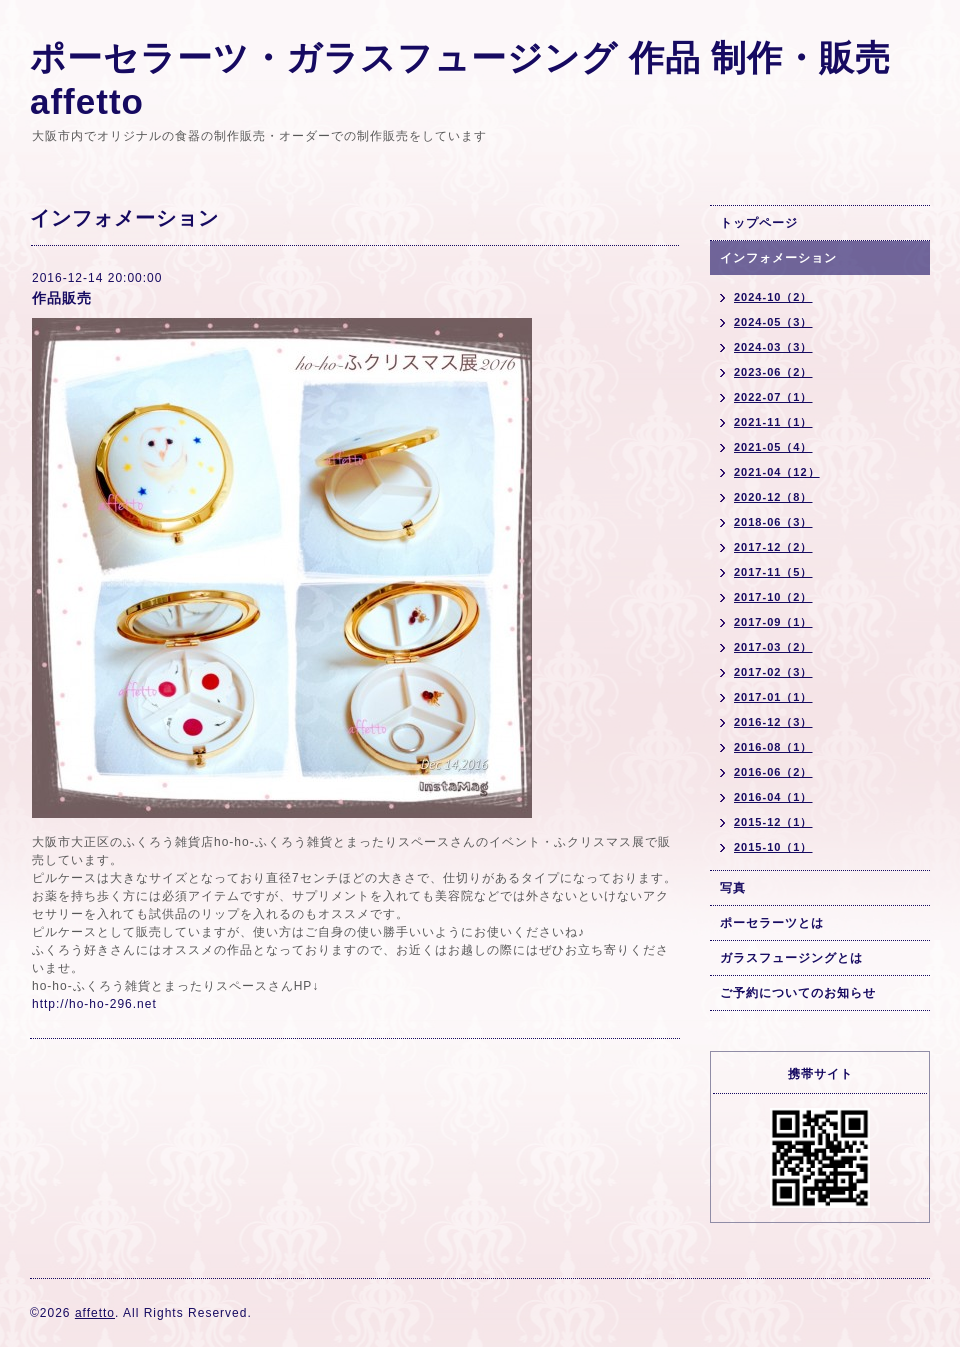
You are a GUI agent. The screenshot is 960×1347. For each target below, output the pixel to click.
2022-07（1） (773, 397)
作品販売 (62, 298)
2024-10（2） (773, 297)
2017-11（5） (773, 572)
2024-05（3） (773, 322)
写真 (733, 888)
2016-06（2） (773, 772)
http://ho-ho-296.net (94, 1004)
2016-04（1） (773, 797)
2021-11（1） (773, 422)
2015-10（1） (773, 847)
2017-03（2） (773, 647)
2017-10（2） (773, 597)
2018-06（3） (773, 522)
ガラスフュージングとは (791, 958)
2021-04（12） (777, 472)
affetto (95, 1313)
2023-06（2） (773, 372)
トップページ (759, 223)
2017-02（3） (773, 672)
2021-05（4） (773, 447)
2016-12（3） (773, 722)
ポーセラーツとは (772, 923)
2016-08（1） (773, 747)
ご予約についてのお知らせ (798, 993)
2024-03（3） (773, 347)
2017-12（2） (773, 547)
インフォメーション (778, 258)
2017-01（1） (773, 697)
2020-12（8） (773, 497)
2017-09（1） (773, 622)
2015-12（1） (773, 822)
